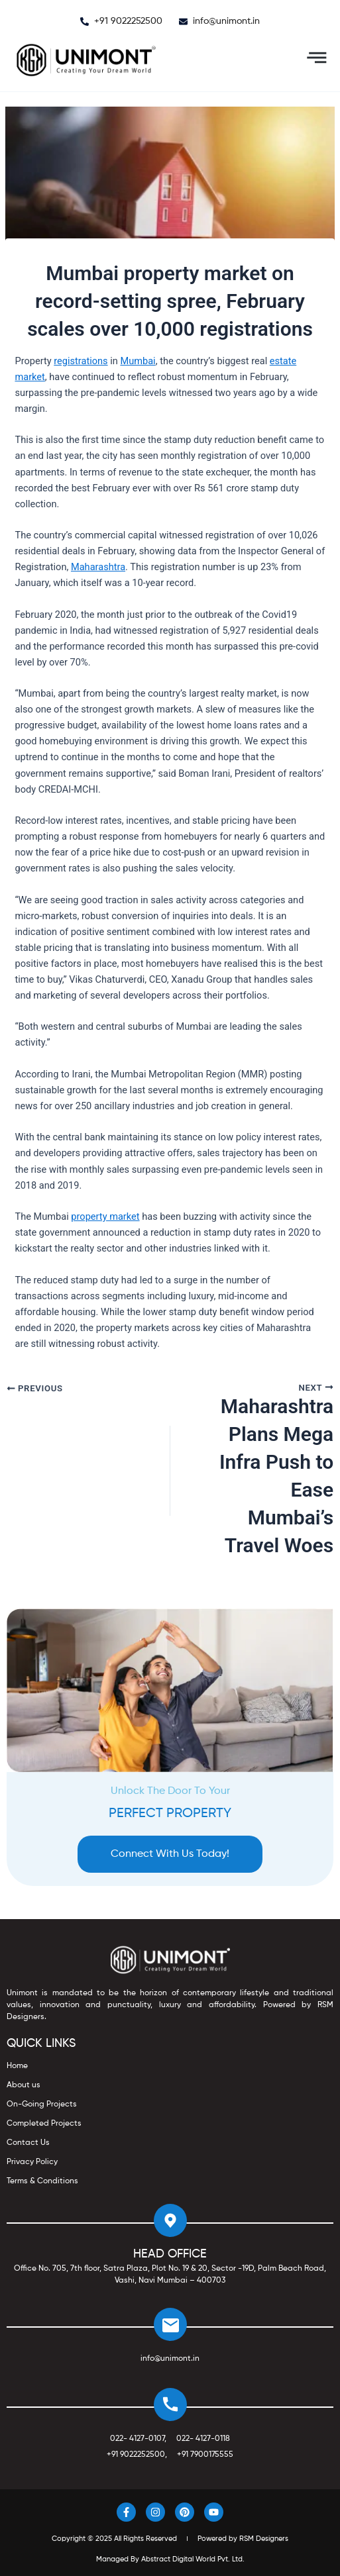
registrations (80, 361)
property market (105, 1216)
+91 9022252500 (136, 2455)
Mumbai (137, 361)
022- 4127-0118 (203, 2439)
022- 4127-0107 (137, 2439)
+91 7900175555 (205, 2455)
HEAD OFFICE (170, 2254)
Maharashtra (98, 567)
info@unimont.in (170, 2359)
